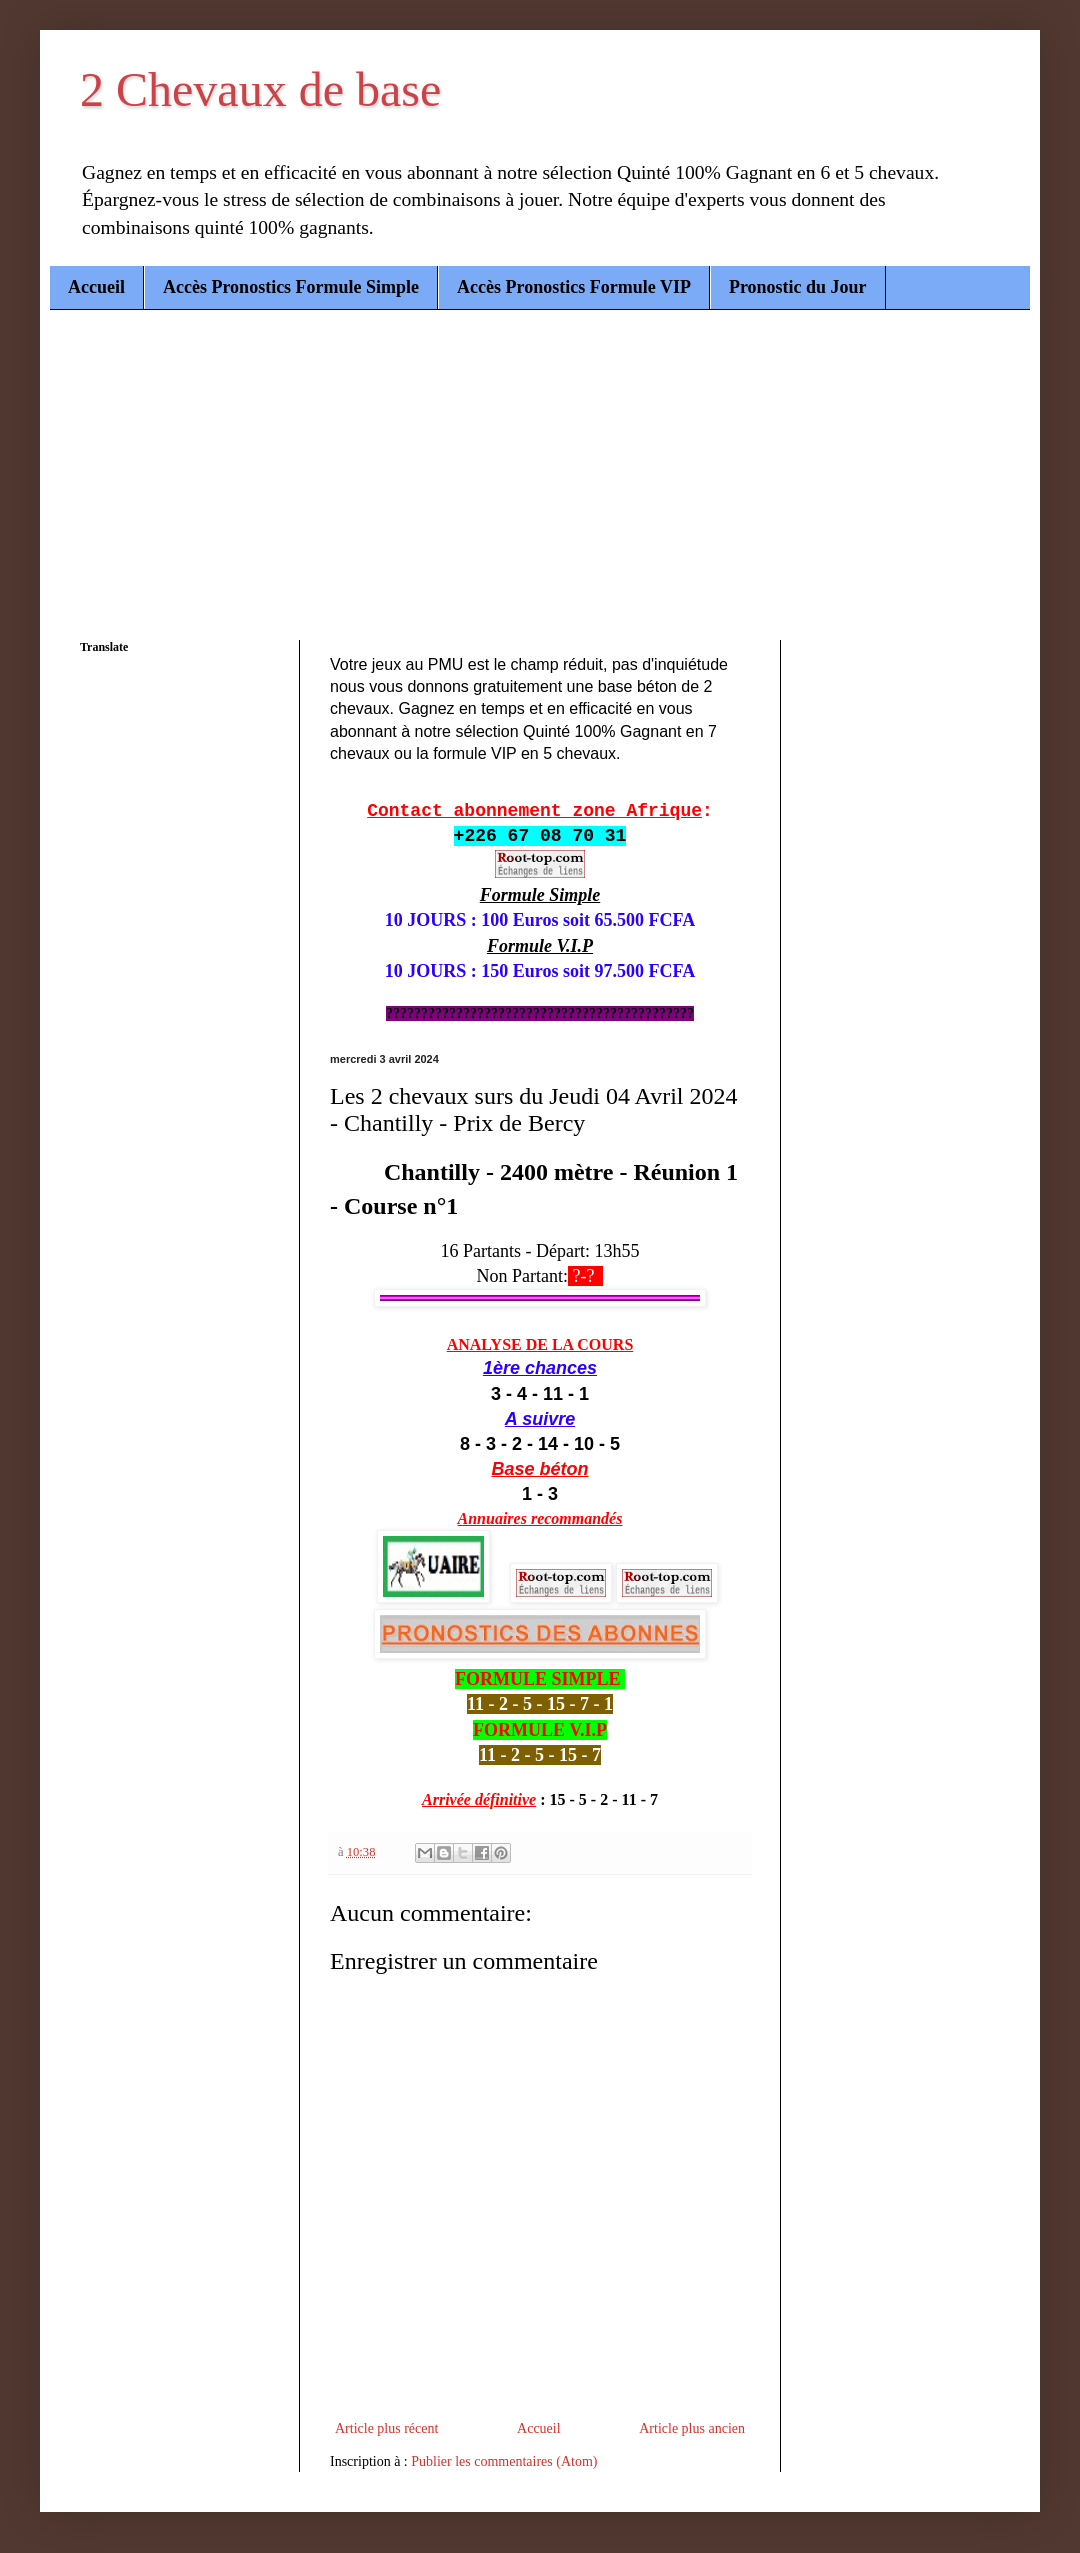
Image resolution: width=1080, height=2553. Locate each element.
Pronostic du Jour (798, 287)
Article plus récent (386, 2428)
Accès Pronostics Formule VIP (574, 287)
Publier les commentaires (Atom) (504, 2461)
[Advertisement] (540, 460)
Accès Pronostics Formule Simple (291, 287)
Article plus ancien (692, 2428)
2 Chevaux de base (260, 89)
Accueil (96, 287)
